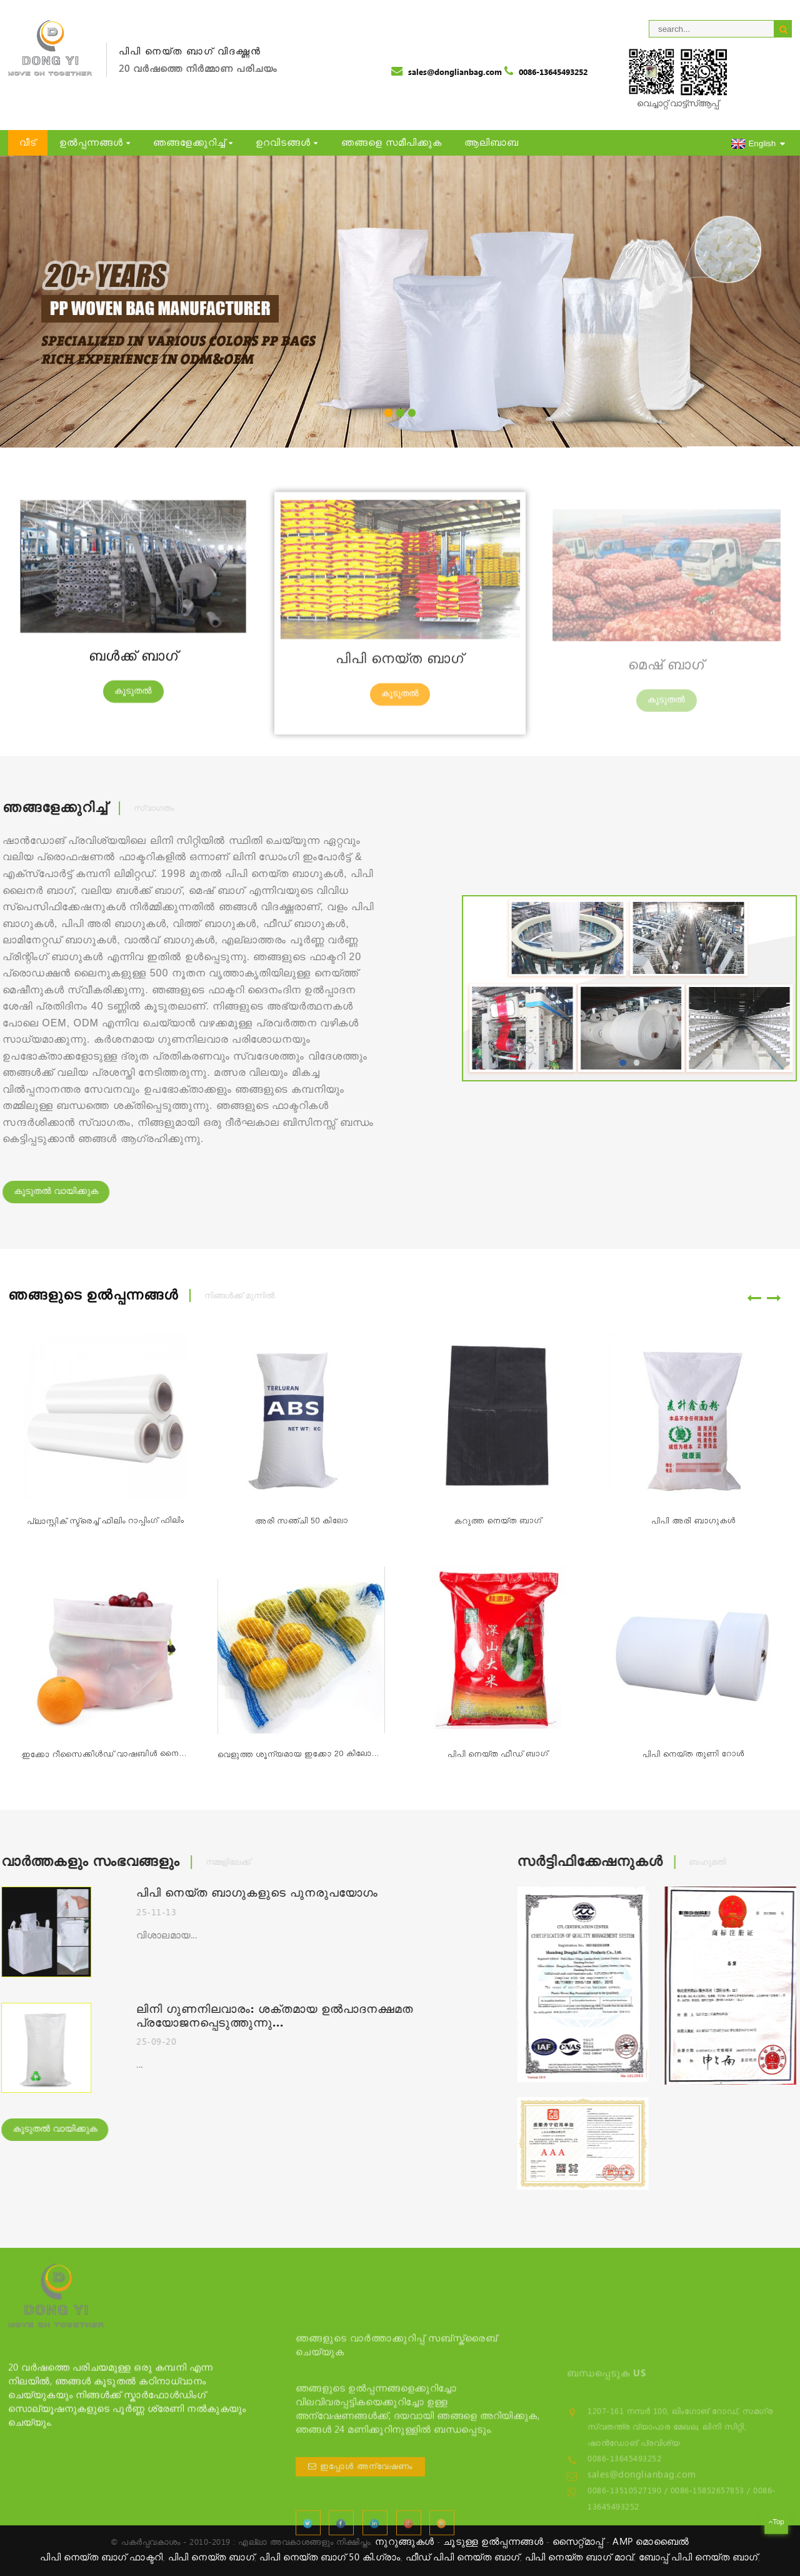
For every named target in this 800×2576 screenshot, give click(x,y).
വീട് (27, 142)
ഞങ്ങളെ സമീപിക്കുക (391, 142)
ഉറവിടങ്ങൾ (287, 142)
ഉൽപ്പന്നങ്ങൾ (95, 142)
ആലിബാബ (491, 142)
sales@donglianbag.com (455, 72)
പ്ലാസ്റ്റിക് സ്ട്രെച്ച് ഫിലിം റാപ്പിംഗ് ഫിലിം (105, 1531)
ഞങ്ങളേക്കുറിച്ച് (193, 142)
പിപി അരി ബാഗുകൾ (693, 1523)
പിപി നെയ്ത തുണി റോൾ (693, 1759)
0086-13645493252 (553, 72)
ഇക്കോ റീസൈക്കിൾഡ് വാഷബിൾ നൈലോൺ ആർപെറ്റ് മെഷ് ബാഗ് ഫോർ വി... (104, 1765)
